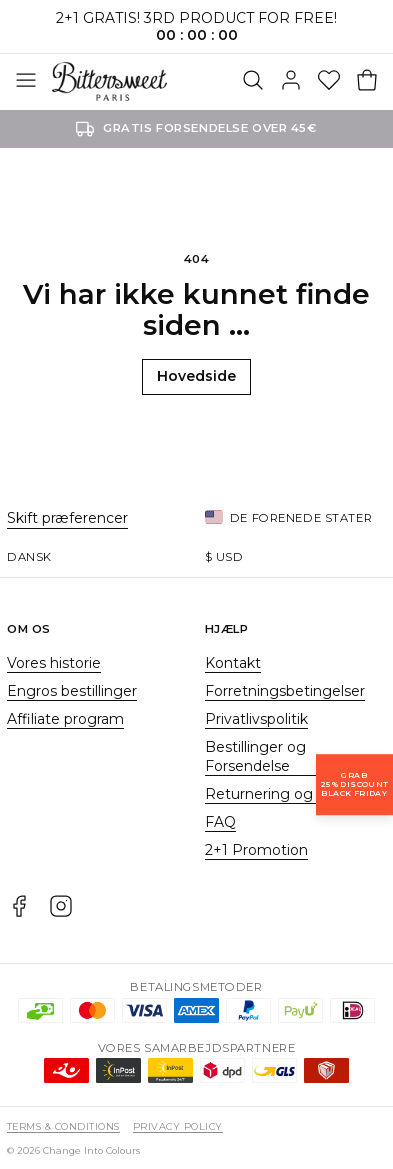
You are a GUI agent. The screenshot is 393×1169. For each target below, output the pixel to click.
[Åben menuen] (26, 82)
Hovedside (196, 376)
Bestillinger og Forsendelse (255, 756)
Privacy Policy (178, 1126)
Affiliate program (65, 719)
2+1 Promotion (256, 850)
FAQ (220, 822)
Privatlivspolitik (256, 719)
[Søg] (253, 82)
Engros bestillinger (72, 691)
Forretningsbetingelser (285, 691)
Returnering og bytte (280, 794)
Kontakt (233, 663)
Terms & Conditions (63, 1126)
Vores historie (54, 663)
